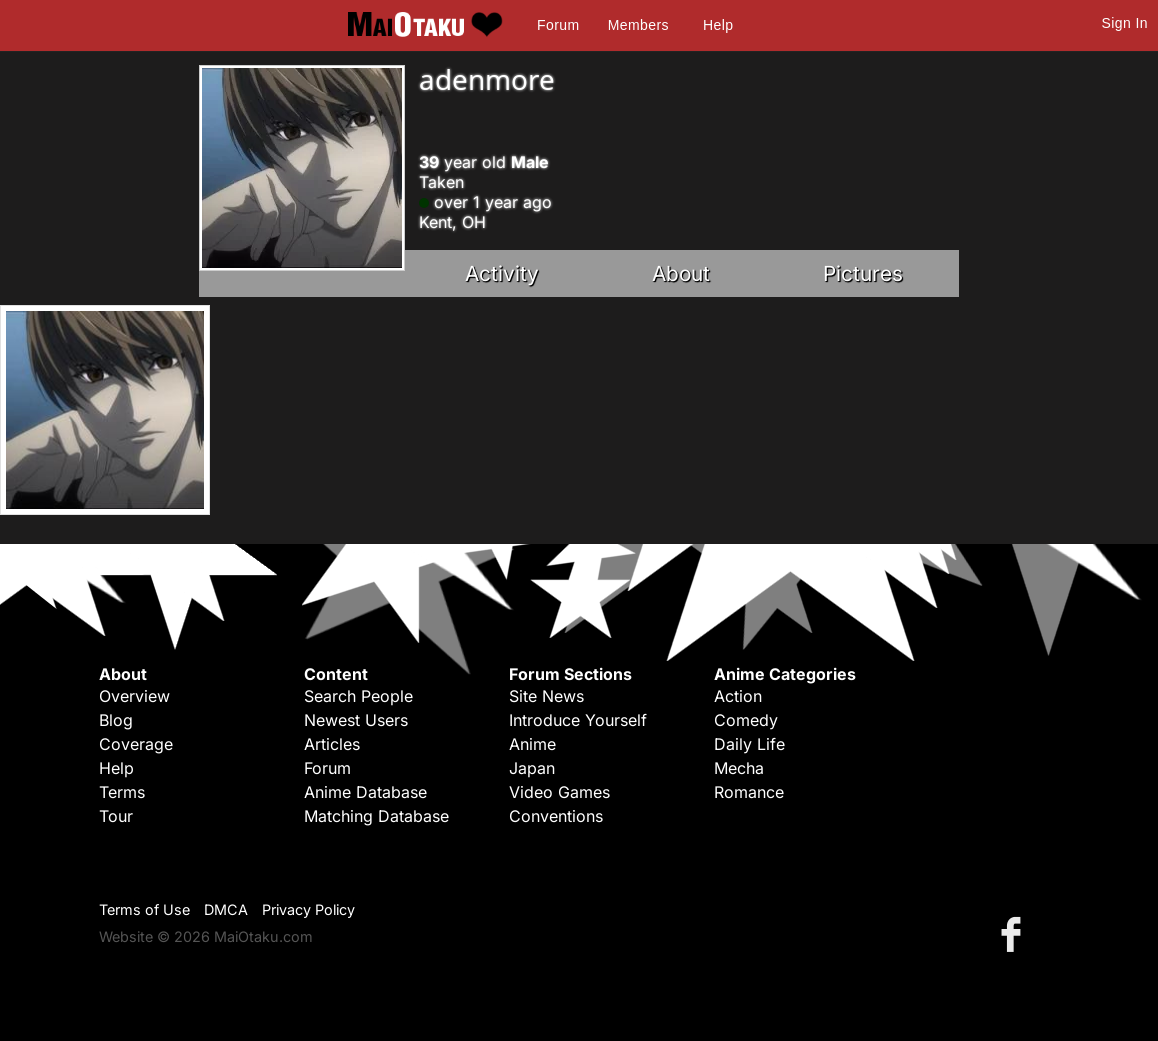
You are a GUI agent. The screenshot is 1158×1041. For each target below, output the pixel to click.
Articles (332, 744)
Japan (532, 768)
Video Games (559, 792)
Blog (116, 720)
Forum (558, 25)
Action (738, 696)
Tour (116, 816)
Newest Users (356, 720)
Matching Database (376, 816)
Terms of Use (144, 909)
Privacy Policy (308, 909)
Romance (749, 792)
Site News (546, 696)
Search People (358, 696)
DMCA (226, 909)
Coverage (136, 744)
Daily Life (749, 744)
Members (638, 25)
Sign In (1125, 23)
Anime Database (365, 792)
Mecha (739, 768)
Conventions (556, 816)
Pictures (863, 273)
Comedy (746, 720)
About (681, 273)
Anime (532, 744)
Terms (122, 792)
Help (718, 25)
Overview (134, 696)
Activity (502, 273)
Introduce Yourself (578, 720)
